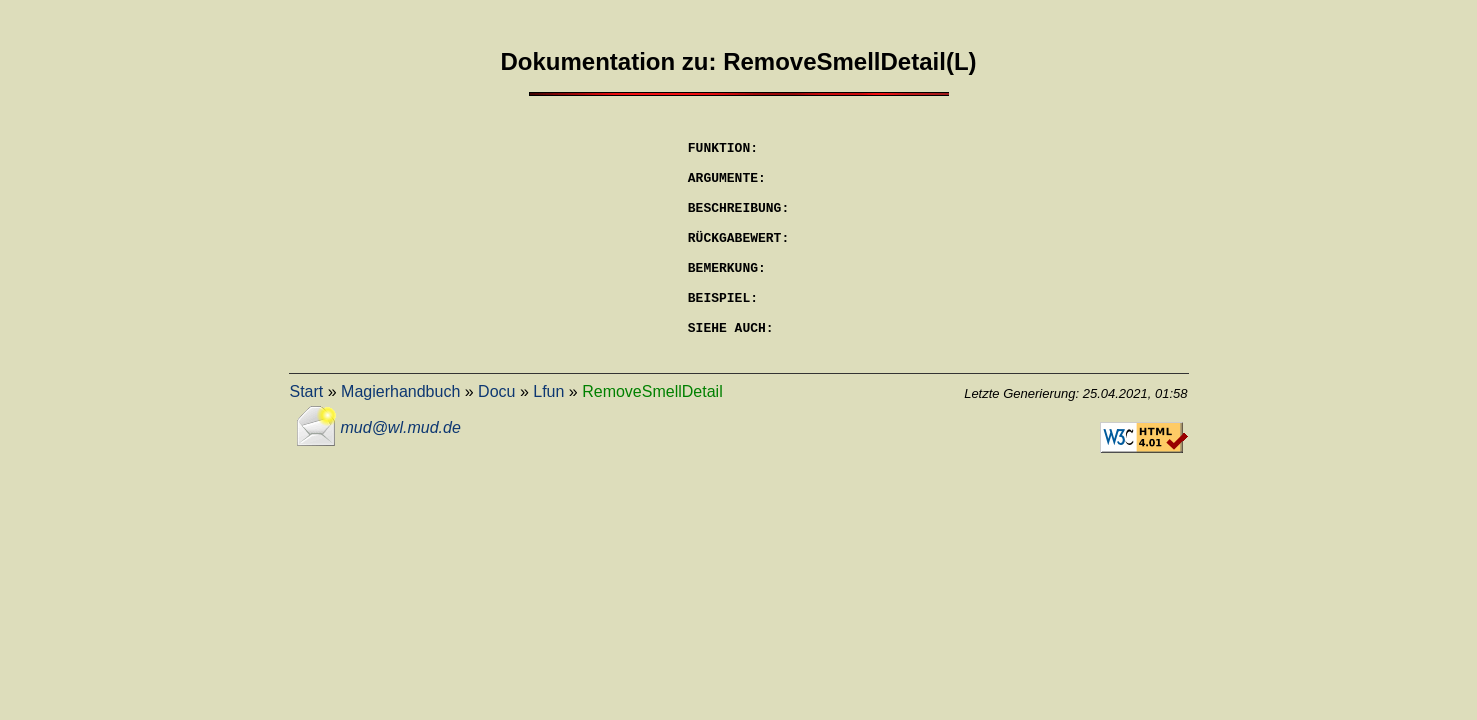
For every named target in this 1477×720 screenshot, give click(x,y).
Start (307, 436)
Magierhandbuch (400, 436)
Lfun (548, 436)
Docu (496, 436)
